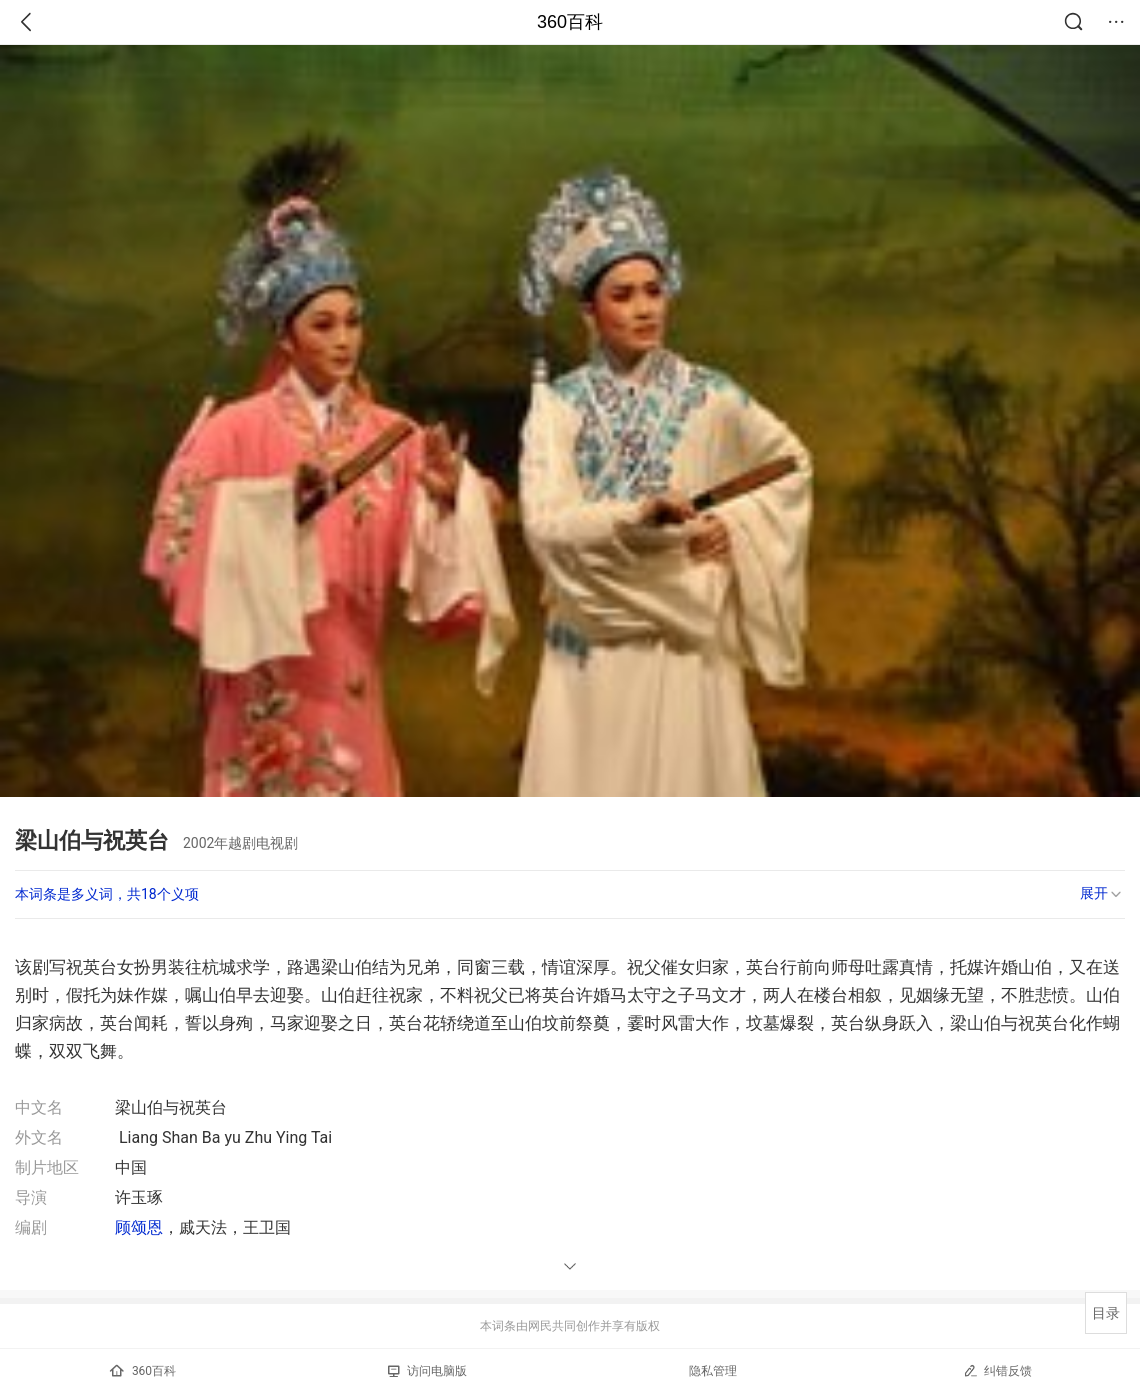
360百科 (570, 22)
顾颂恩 (139, 1227)
